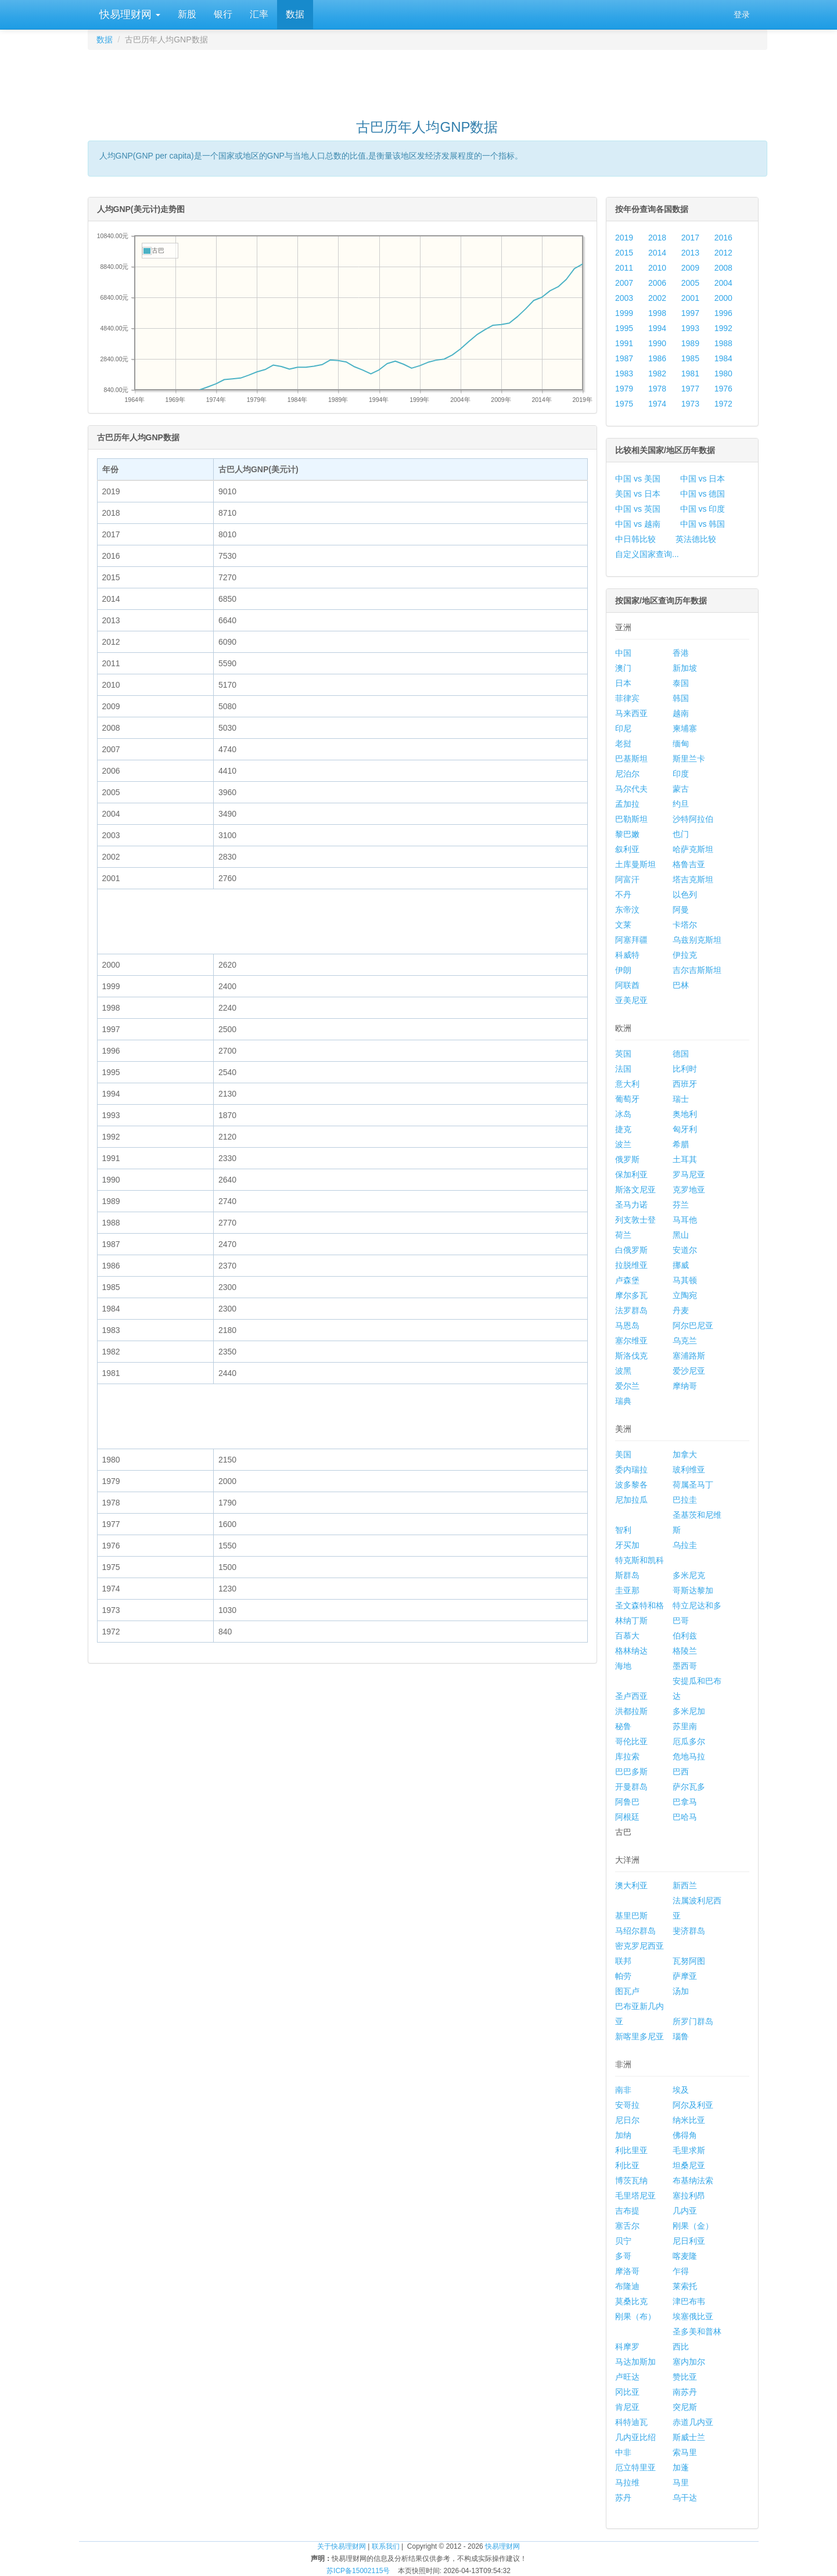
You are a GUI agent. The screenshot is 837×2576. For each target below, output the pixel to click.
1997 (690, 313)
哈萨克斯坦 (693, 849)
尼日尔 (627, 2120)
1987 (624, 358)
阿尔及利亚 (693, 2105)
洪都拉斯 (631, 1711)
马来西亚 (631, 713)
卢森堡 (627, 1280)
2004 (723, 283)
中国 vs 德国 (702, 493)
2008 (723, 267)
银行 (223, 14)
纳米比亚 (689, 2120)
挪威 (681, 1265)
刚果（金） (693, 2225)
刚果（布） (635, 2316)
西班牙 (685, 1083)
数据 (295, 14)
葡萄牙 (627, 1099)
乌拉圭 (685, 1545)
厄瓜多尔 (689, 1741)
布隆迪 (627, 2286)
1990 (657, 343)
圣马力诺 (631, 1204)
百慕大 (627, 1635)
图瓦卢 (627, 1991)
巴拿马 (685, 1801)
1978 (657, 388)
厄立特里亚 (635, 2467)
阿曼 (681, 909)
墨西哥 (685, 1665)
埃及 (681, 2089)
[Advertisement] (427, 79)
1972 (723, 403)
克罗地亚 (689, 1189)
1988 (723, 343)
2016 (723, 237)
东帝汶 (627, 909)
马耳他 (685, 1219)
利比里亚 (631, 2150)
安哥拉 (627, 2105)
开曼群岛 (631, 1786)
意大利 (627, 1083)
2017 (690, 237)
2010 (657, 267)
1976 (723, 388)
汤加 (681, 1991)
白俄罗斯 (631, 1250)
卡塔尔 (685, 924)
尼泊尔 (627, 773)
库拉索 (627, 1756)
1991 (624, 343)
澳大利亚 (631, 1885)
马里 (681, 2482)
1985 (690, 358)
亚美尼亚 (631, 1000)
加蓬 (681, 2467)
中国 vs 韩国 (702, 524)
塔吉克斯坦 (693, 879)
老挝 (623, 743)
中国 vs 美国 (637, 478)
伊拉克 (685, 955)
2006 (657, 283)
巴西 (681, 1771)
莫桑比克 (631, 2301)
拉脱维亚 (631, 1265)
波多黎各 (631, 1484)
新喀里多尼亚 (639, 2036)
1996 (723, 313)
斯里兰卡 (689, 758)
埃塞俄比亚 (693, 2316)
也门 (681, 834)
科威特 (627, 955)
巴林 (681, 985)
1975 (624, 403)
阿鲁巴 (627, 1801)
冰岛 (623, 1114)
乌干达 (685, 2497)
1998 (657, 313)
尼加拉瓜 (631, 1499)
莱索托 (685, 2286)
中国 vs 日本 (702, 478)
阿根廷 (627, 1816)
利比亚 (627, 2165)
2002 (657, 298)
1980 (723, 373)
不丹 (623, 894)
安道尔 (685, 1250)
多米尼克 (689, 1575)
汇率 (259, 14)
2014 (657, 252)
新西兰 (685, 1885)
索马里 (685, 2452)
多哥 (623, 2256)
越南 (681, 713)
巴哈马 (685, 1816)
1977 (690, 388)
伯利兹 (685, 1635)
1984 (723, 358)
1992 (723, 328)
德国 (681, 1053)
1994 (657, 328)
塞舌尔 (627, 2225)
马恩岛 (627, 1325)
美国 (623, 1454)
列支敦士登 (635, 1219)
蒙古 (681, 788)
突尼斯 (685, 2407)
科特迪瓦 (631, 2422)
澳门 (623, 668)
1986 (657, 358)
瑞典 (623, 1401)
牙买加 (627, 1545)
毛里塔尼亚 (635, 2195)
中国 (623, 653)
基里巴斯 (631, 1915)
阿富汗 (627, 879)
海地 (623, 1665)
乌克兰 (685, 1340)
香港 (681, 653)
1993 (690, 328)
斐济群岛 (689, 1930)
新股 (187, 14)
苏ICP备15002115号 (358, 2571)
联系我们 (386, 2546)
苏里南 (685, 1726)
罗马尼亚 (689, 1174)
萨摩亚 (685, 1976)
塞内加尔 (689, 2361)
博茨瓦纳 (631, 2180)
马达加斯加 (635, 2361)
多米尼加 (689, 1711)
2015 (624, 252)
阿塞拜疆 (631, 939)
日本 (623, 683)
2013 (690, 252)
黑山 (681, 1235)
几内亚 (685, 2210)
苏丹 (623, 2497)
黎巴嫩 (627, 834)
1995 (624, 328)
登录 (742, 14)
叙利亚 (627, 849)
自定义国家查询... (647, 554)
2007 (624, 283)
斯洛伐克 (631, 1355)
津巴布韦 (689, 2301)
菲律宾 (627, 698)
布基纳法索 (693, 2180)
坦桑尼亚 (689, 2165)
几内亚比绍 (635, 2437)
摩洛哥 (627, 2271)
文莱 (623, 924)
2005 (690, 283)
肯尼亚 (627, 2407)
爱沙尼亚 (689, 1370)
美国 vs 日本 (637, 493)
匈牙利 (685, 1129)
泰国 (681, 683)
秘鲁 (623, 1726)
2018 (657, 237)
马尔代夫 (631, 788)
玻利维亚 (689, 1469)
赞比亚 (685, 2376)
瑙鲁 (681, 2036)
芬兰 (681, 1204)
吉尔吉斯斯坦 (697, 970)
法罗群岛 (631, 1310)
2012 (723, 252)
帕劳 (623, 1976)
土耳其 (685, 1159)
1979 (624, 388)
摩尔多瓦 (631, 1295)
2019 (624, 237)
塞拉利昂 (689, 2195)
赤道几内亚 (693, 2422)
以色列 (685, 894)
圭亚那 (627, 1590)
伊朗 (623, 970)
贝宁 (623, 2241)
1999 (624, 313)
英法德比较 (696, 539)
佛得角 (685, 2135)
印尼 (623, 728)
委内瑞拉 (631, 1469)
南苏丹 (685, 2392)
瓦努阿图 (689, 1961)
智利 (623, 1530)
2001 (690, 298)
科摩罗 (627, 2346)
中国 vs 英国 (637, 508)
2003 (624, 298)
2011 (624, 267)
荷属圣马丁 (693, 1484)
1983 (624, 373)
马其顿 (685, 1280)
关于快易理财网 (341, 2546)
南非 (623, 2089)
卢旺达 (627, 2376)
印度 (681, 773)
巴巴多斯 (631, 1771)
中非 (623, 2452)
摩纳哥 (685, 1386)
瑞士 (681, 1099)
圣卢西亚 (631, 1696)
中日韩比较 (635, 539)
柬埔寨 (685, 728)
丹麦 (681, 1310)
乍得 (681, 2271)
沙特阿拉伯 (693, 819)
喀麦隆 (685, 2256)
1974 (657, 403)
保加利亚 (631, 1174)
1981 (690, 373)
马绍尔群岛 (635, 1930)
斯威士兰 (689, 2437)
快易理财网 (128, 14)
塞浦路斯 (689, 1355)
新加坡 (685, 668)
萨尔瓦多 (689, 1786)
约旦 (681, 804)
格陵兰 (685, 1650)
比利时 (685, 1068)
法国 (623, 1068)
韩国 (681, 698)
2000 (723, 298)
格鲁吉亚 (689, 864)
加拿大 (685, 1454)
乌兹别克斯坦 (697, 939)
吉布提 (627, 2210)
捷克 (623, 1129)
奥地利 (685, 1114)
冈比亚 (627, 2392)
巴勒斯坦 (631, 819)
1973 (690, 403)
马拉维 (627, 2482)
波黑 (623, 1370)
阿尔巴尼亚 (693, 1325)
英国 (623, 1053)
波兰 (623, 1144)
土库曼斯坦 (635, 864)
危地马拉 (689, 1756)
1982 (657, 373)
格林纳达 (631, 1650)
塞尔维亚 (631, 1340)
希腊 (681, 1144)
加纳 (623, 2135)
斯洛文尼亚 (635, 1189)
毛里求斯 (689, 2150)
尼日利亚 (689, 2241)
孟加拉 (627, 804)
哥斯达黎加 (693, 1590)
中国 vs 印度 (702, 508)
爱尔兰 (627, 1386)
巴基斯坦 (631, 758)
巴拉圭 (685, 1499)
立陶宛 (685, 1295)
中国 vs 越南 (637, 524)
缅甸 (681, 743)
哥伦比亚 (631, 1741)
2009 (690, 267)
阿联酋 (627, 985)
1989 (690, 343)
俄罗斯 (627, 1159)
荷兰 (623, 1235)
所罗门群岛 (693, 2021)
